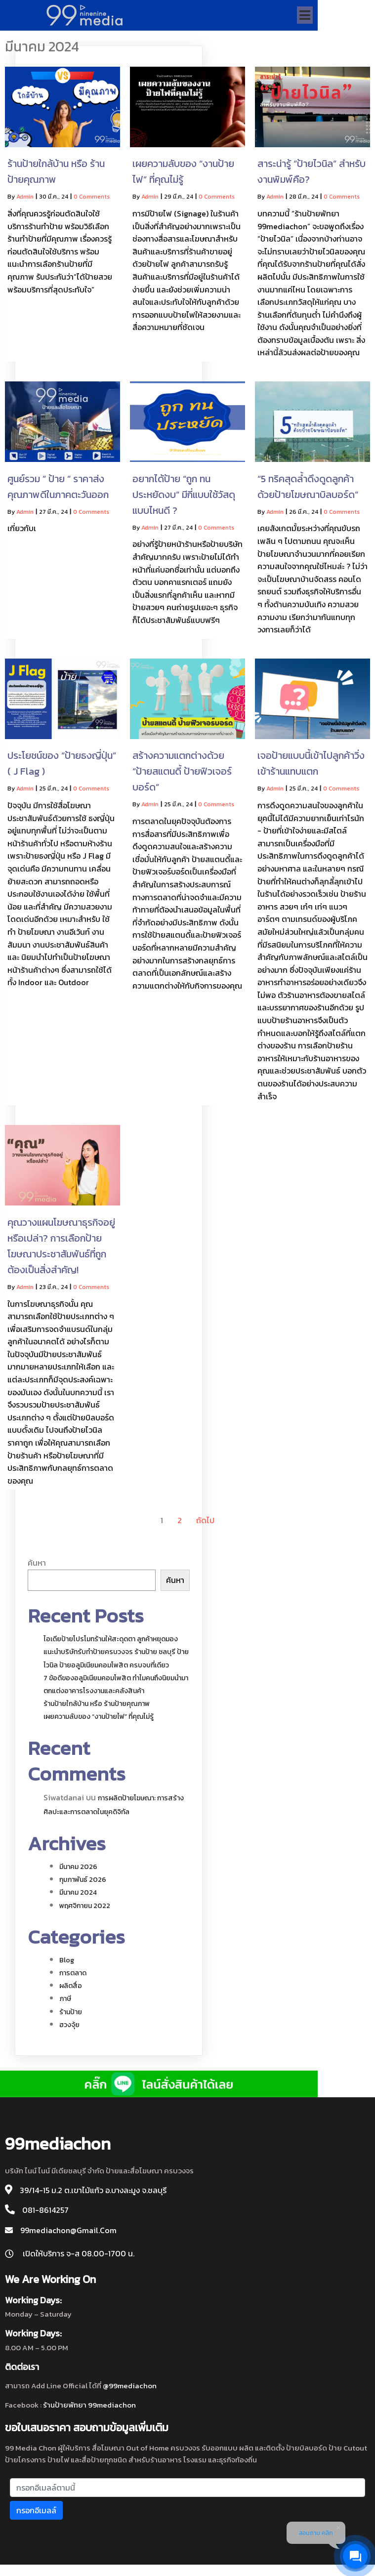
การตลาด (72, 1975)
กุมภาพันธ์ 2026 (82, 1882)
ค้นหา (37, 1565)
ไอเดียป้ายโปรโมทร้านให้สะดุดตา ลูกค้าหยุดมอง (110, 1641)
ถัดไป (205, 1523)
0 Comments (92, 199)
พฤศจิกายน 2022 (84, 1908)
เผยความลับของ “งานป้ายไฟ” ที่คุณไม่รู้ (98, 1719)
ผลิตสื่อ (70, 1988)
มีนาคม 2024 (78, 1895)
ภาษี (65, 2001)
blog (66, 1962)
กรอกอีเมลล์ (36, 2520)
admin (25, 199)
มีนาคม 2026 (78, 1869)
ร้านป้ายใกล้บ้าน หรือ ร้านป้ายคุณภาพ (96, 1706)
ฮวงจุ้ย (69, 2027)
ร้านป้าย (70, 2014)
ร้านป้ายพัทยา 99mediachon (89, 2414)
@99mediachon (130, 2395)
